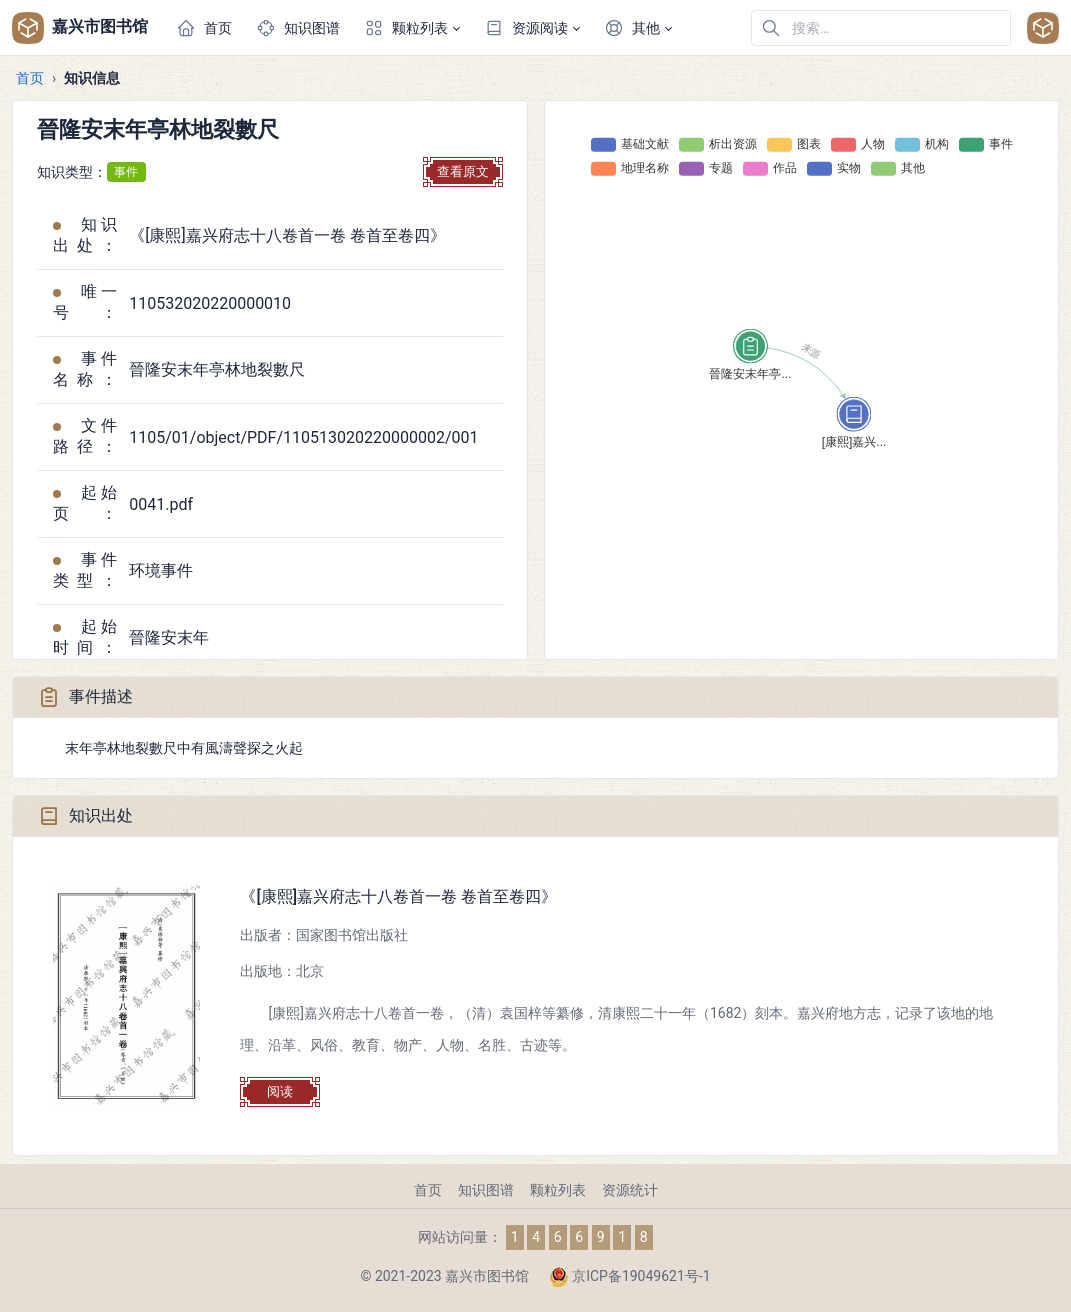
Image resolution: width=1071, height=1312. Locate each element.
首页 (30, 78)
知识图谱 (486, 1190)
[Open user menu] (1043, 28)
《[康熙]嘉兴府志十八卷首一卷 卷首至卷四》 (398, 896)
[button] (412, 28)
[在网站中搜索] (881, 28)
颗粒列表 (558, 1190)
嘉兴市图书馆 (80, 28)
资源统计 (630, 1190)
